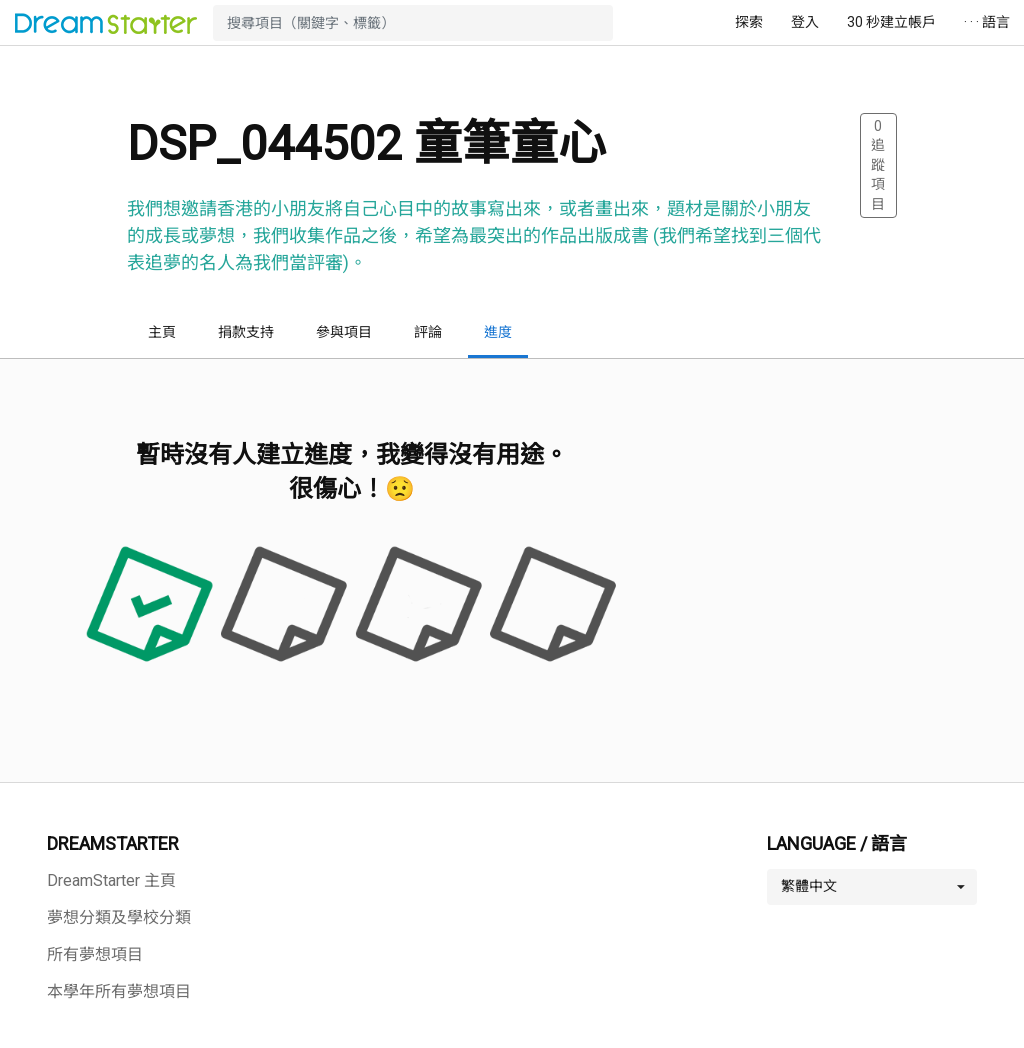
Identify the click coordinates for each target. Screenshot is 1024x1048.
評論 (428, 332)
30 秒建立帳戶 (891, 22)
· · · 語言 (987, 22)
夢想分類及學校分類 (119, 917)
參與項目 (344, 332)
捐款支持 (246, 332)
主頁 (162, 332)
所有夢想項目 (95, 954)
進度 (498, 332)
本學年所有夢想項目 (119, 991)
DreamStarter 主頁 (111, 880)
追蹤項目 (878, 165)
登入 (805, 22)
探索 (749, 22)
